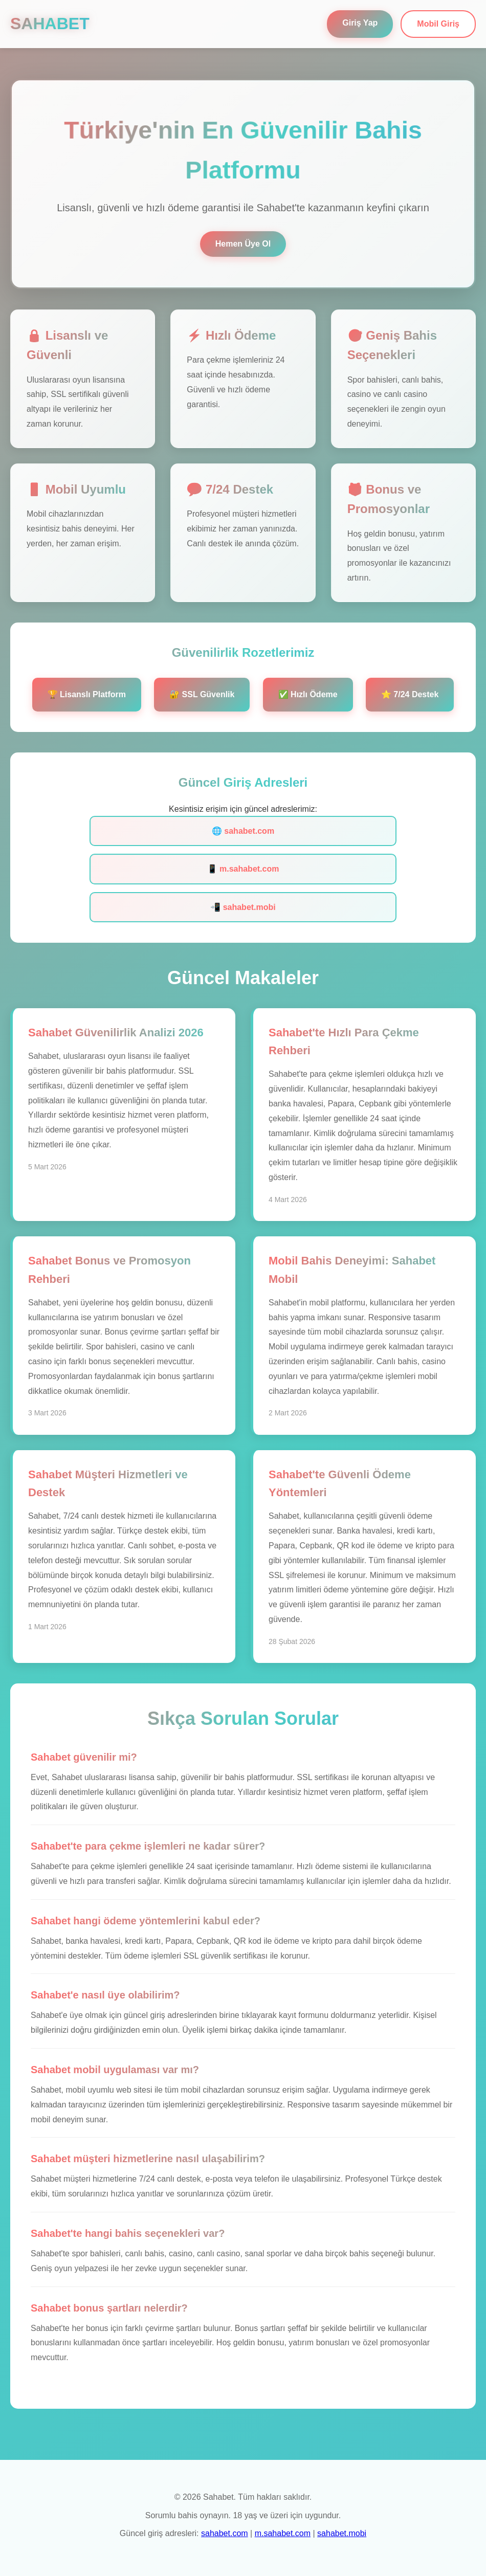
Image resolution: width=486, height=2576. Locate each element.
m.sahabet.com (283, 2533)
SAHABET (50, 23)
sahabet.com (224, 2533)
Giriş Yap (360, 22)
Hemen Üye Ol (243, 243)
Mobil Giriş (438, 23)
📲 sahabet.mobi (243, 907)
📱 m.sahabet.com (243, 868)
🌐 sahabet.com (243, 831)
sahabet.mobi (341, 2533)
